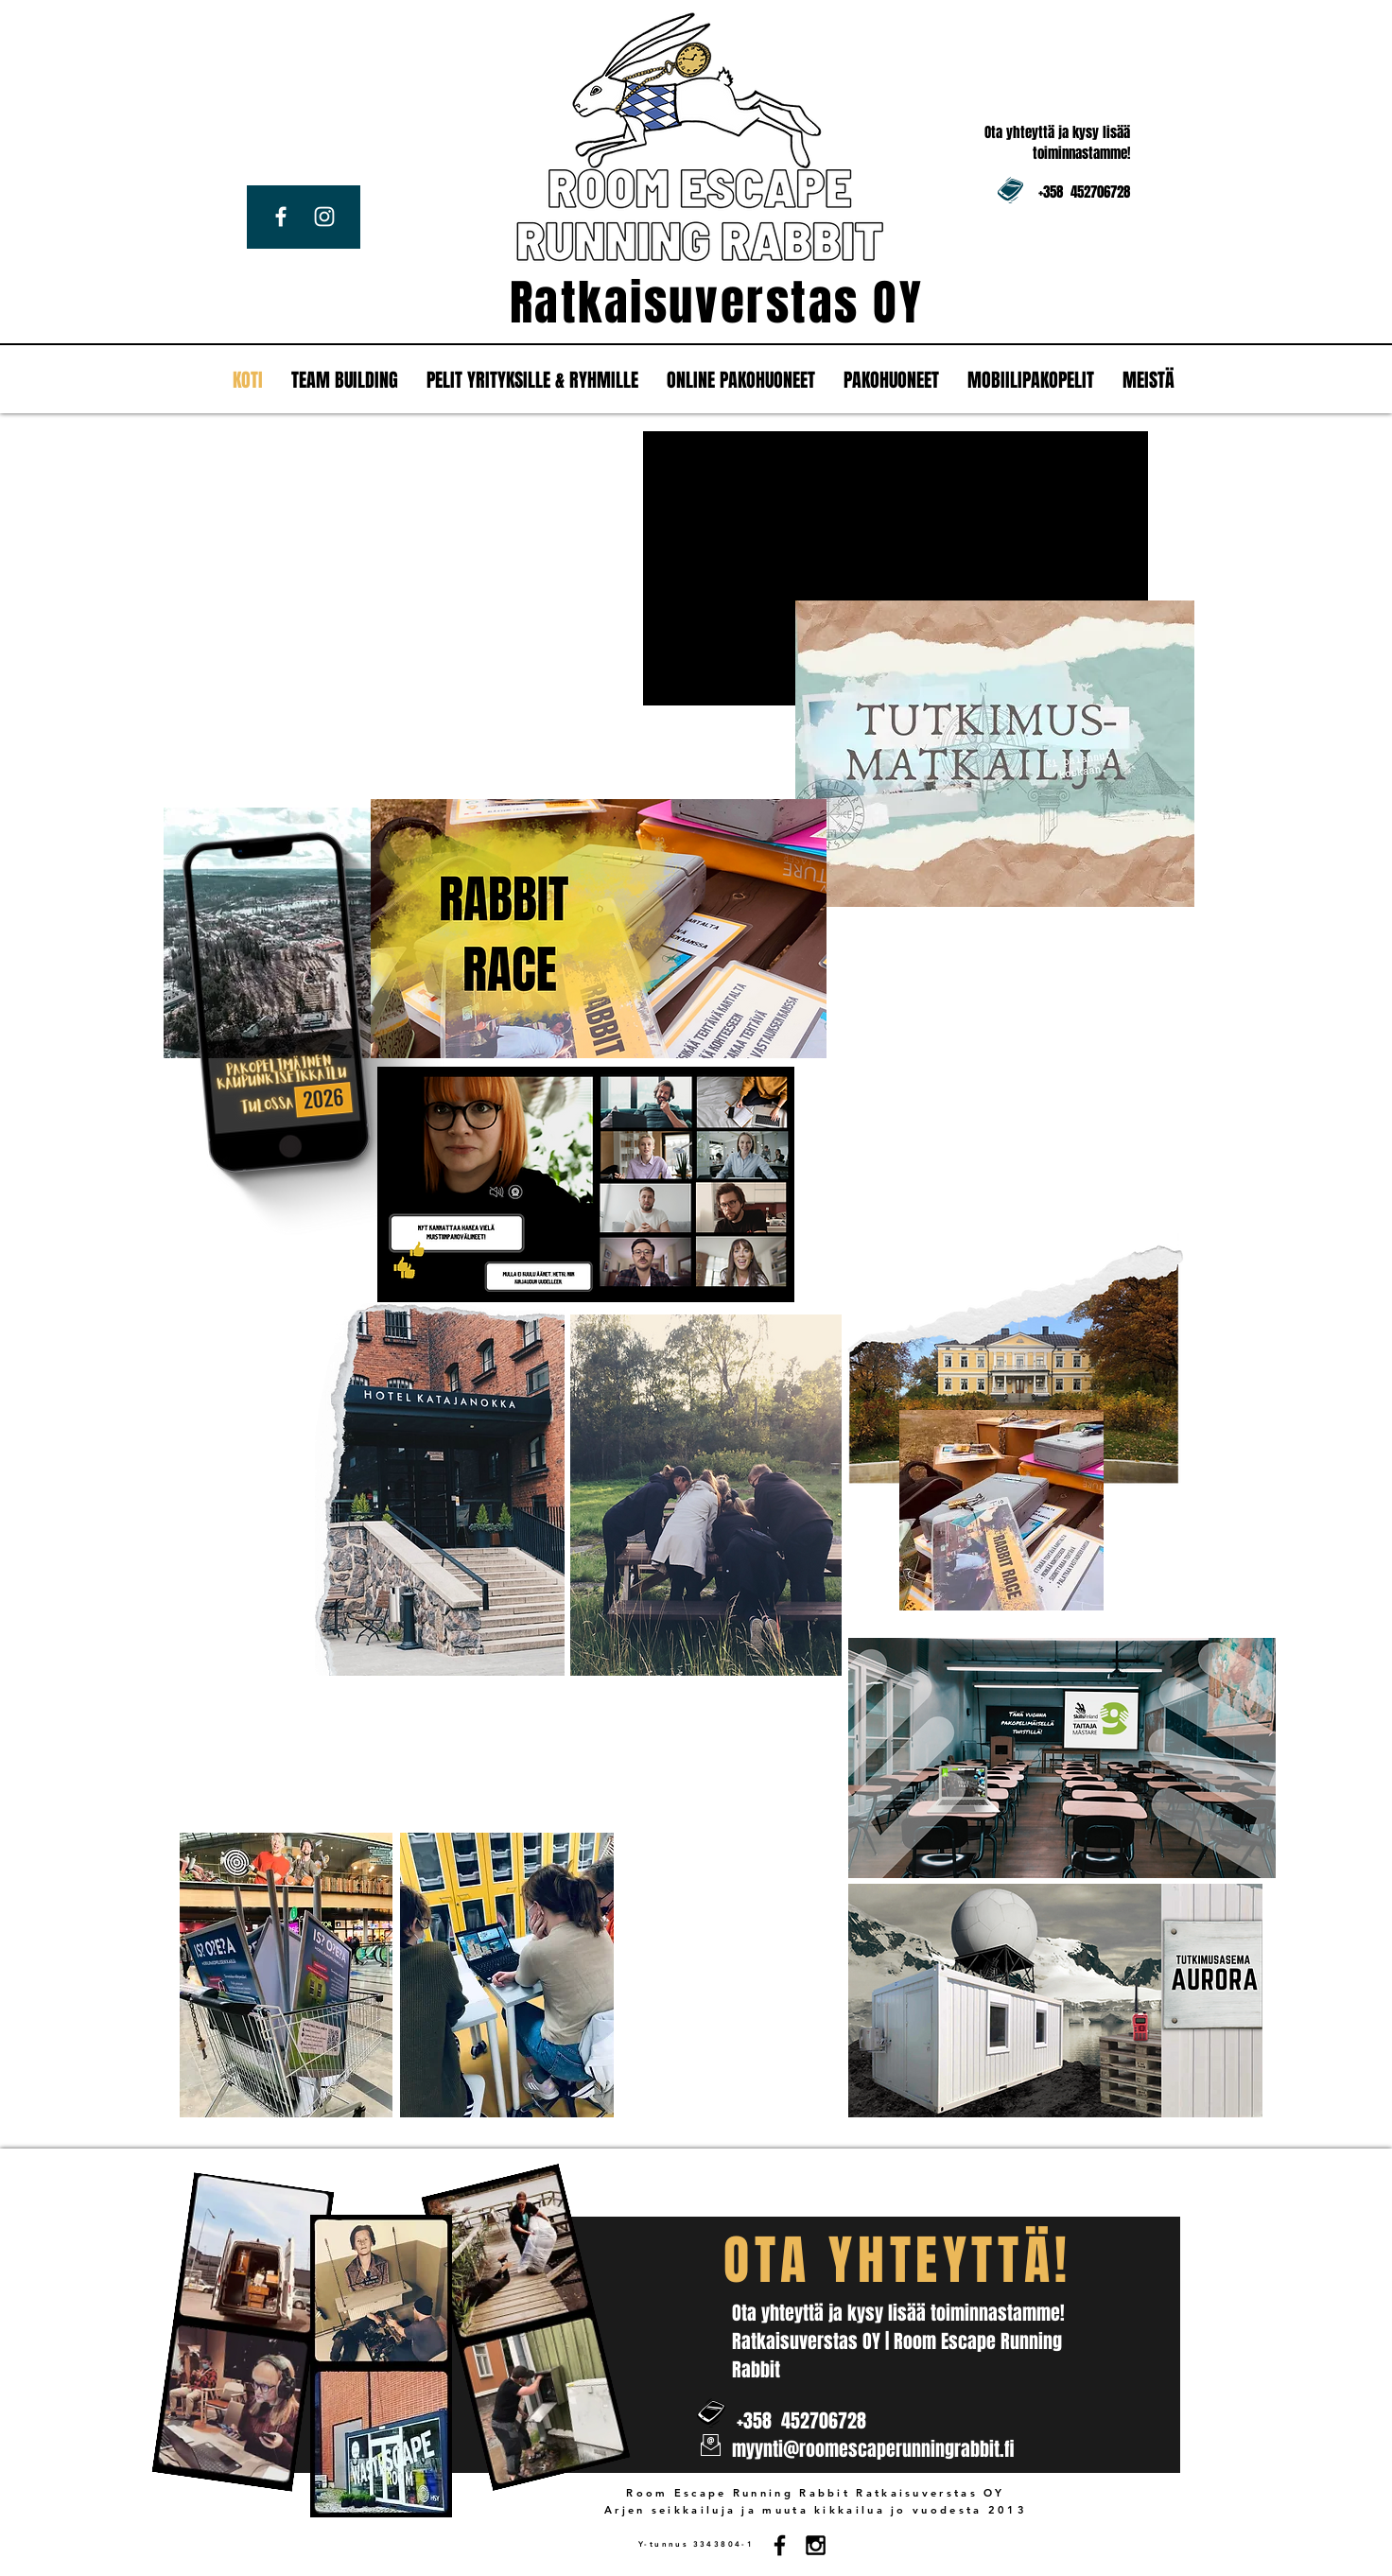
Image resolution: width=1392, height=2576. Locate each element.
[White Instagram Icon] (324, 216)
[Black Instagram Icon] (815, 2545)
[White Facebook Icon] (281, 216)
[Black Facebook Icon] (779, 2545)
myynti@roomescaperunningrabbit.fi (873, 2449)
